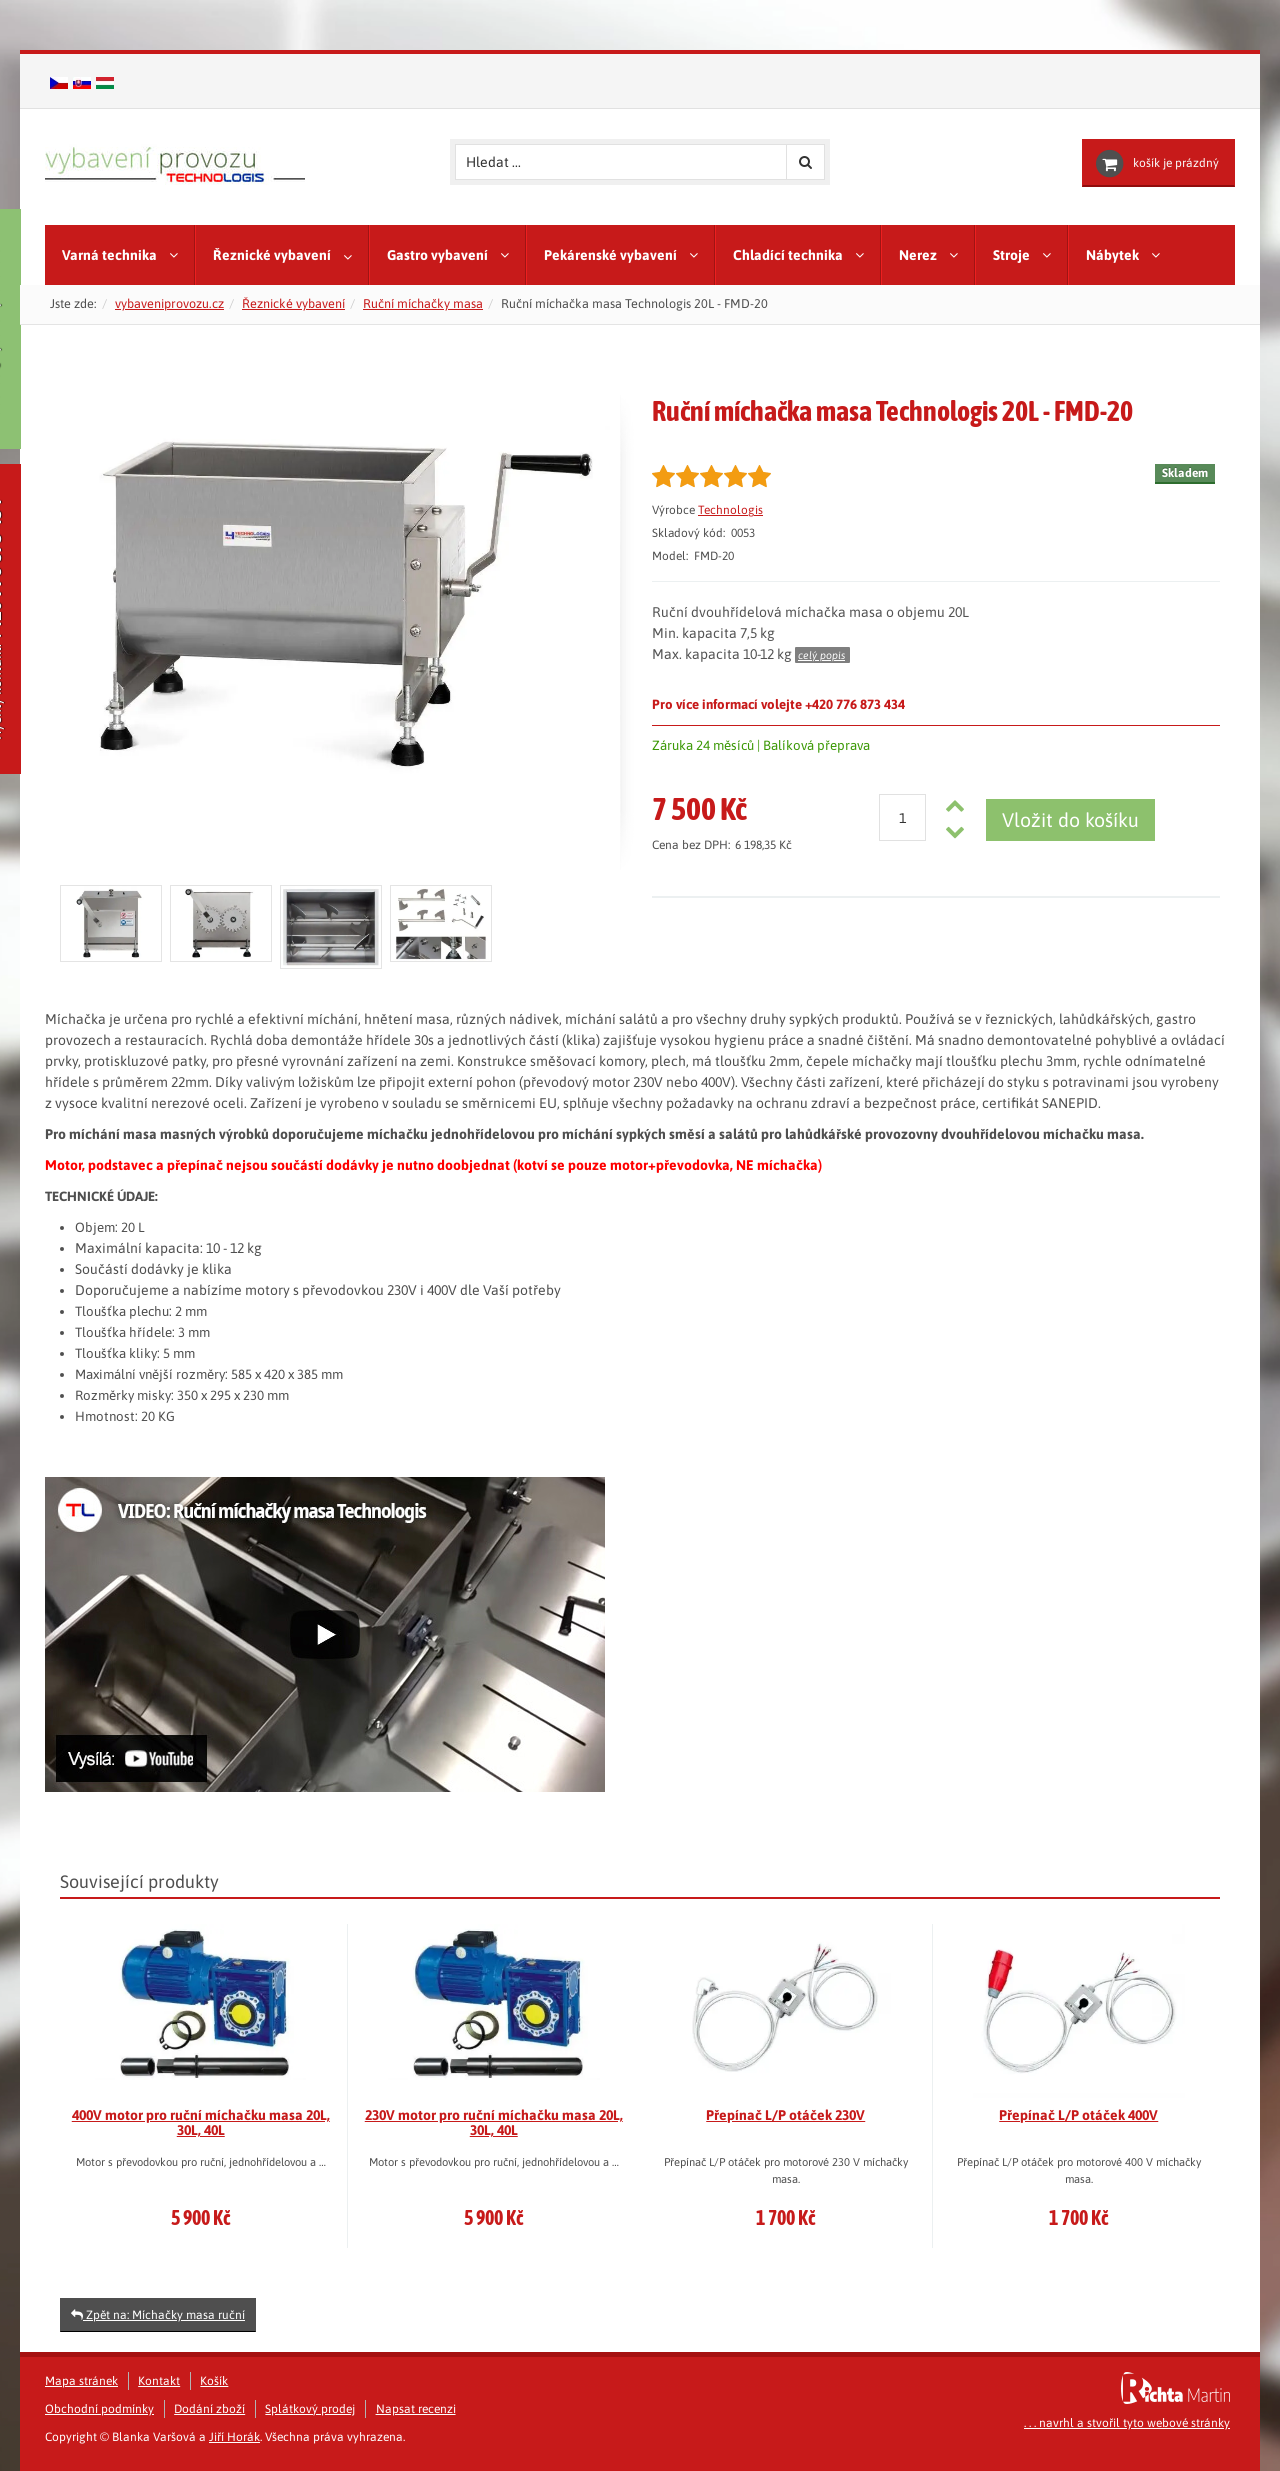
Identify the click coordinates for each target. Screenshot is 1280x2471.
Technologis (730, 510)
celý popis (821, 655)
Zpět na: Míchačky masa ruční (158, 2315)
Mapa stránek (81, 2381)
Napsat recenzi (416, 2409)
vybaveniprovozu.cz (169, 303)
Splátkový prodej (310, 2409)
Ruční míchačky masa (423, 303)
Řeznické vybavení (293, 303)
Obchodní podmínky (99, 2409)
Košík (214, 2381)
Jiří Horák (234, 2437)
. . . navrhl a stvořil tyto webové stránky (1127, 2423)
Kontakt (159, 2381)
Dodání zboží (209, 2409)
